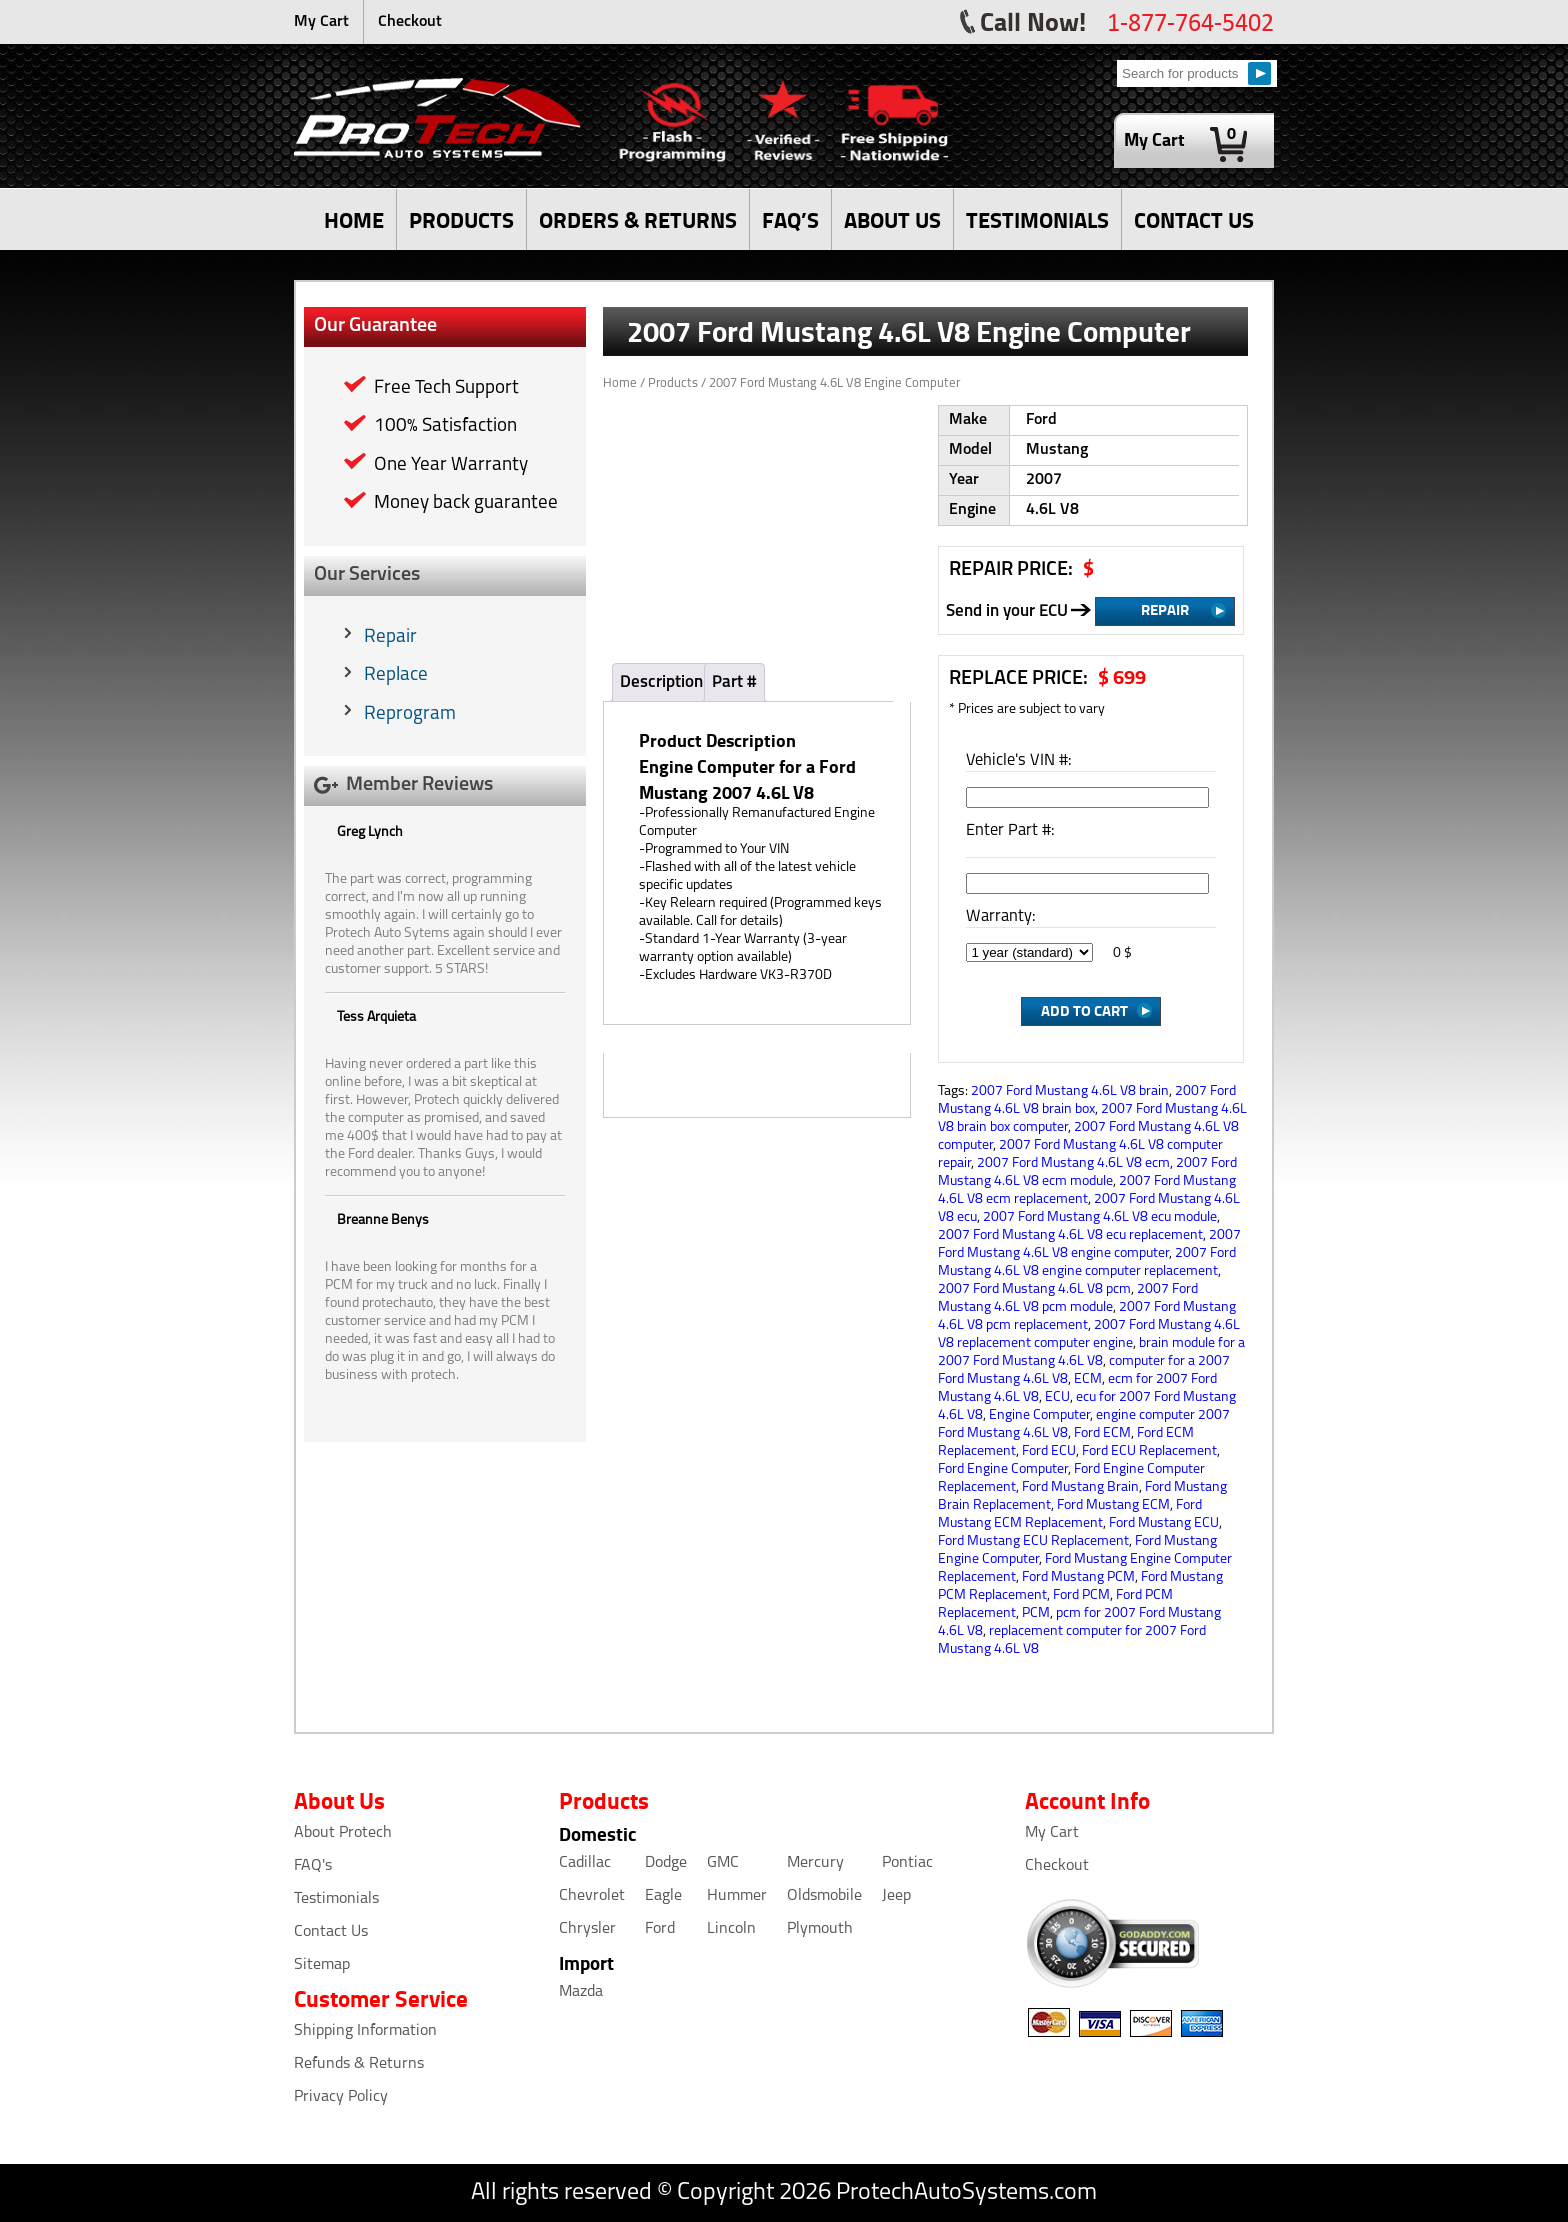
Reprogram (410, 714)
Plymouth (820, 1929)
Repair (390, 637)
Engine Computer (1039, 1415)
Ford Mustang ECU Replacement (1033, 1541)
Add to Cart (1084, 1010)
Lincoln (731, 1929)
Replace (396, 675)
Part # (734, 682)
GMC (723, 1863)
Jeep (896, 1896)
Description (661, 682)
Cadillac (585, 1863)
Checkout (410, 22)
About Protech (343, 1833)
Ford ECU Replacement (1149, 1451)
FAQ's (313, 1866)
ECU (1057, 1397)
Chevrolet (592, 1896)
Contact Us (331, 1932)
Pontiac (907, 1863)
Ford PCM (1081, 1595)
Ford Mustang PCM (1078, 1577)
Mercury (815, 1863)
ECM (1088, 1379)
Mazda (581, 1992)
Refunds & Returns (359, 2064)
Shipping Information (365, 2031)
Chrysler (587, 1929)
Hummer (737, 1896)
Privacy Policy (341, 2097)
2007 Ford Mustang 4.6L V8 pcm (1034, 1289)
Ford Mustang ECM (1113, 1505)
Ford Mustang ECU (1164, 1523)
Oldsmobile (824, 1896)
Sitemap (322, 1965)
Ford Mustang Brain (1080, 1487)
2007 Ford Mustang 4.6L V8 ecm (1073, 1163)
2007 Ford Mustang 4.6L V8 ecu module (1100, 1217)
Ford (660, 1929)
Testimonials (336, 1899)
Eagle (663, 1896)
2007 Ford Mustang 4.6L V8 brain (1070, 1091)
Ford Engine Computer (1003, 1469)
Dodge (666, 1863)
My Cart (321, 22)
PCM (1036, 1613)
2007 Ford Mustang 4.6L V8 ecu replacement (1070, 1235)
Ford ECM (1102, 1433)
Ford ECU (1049, 1451)
